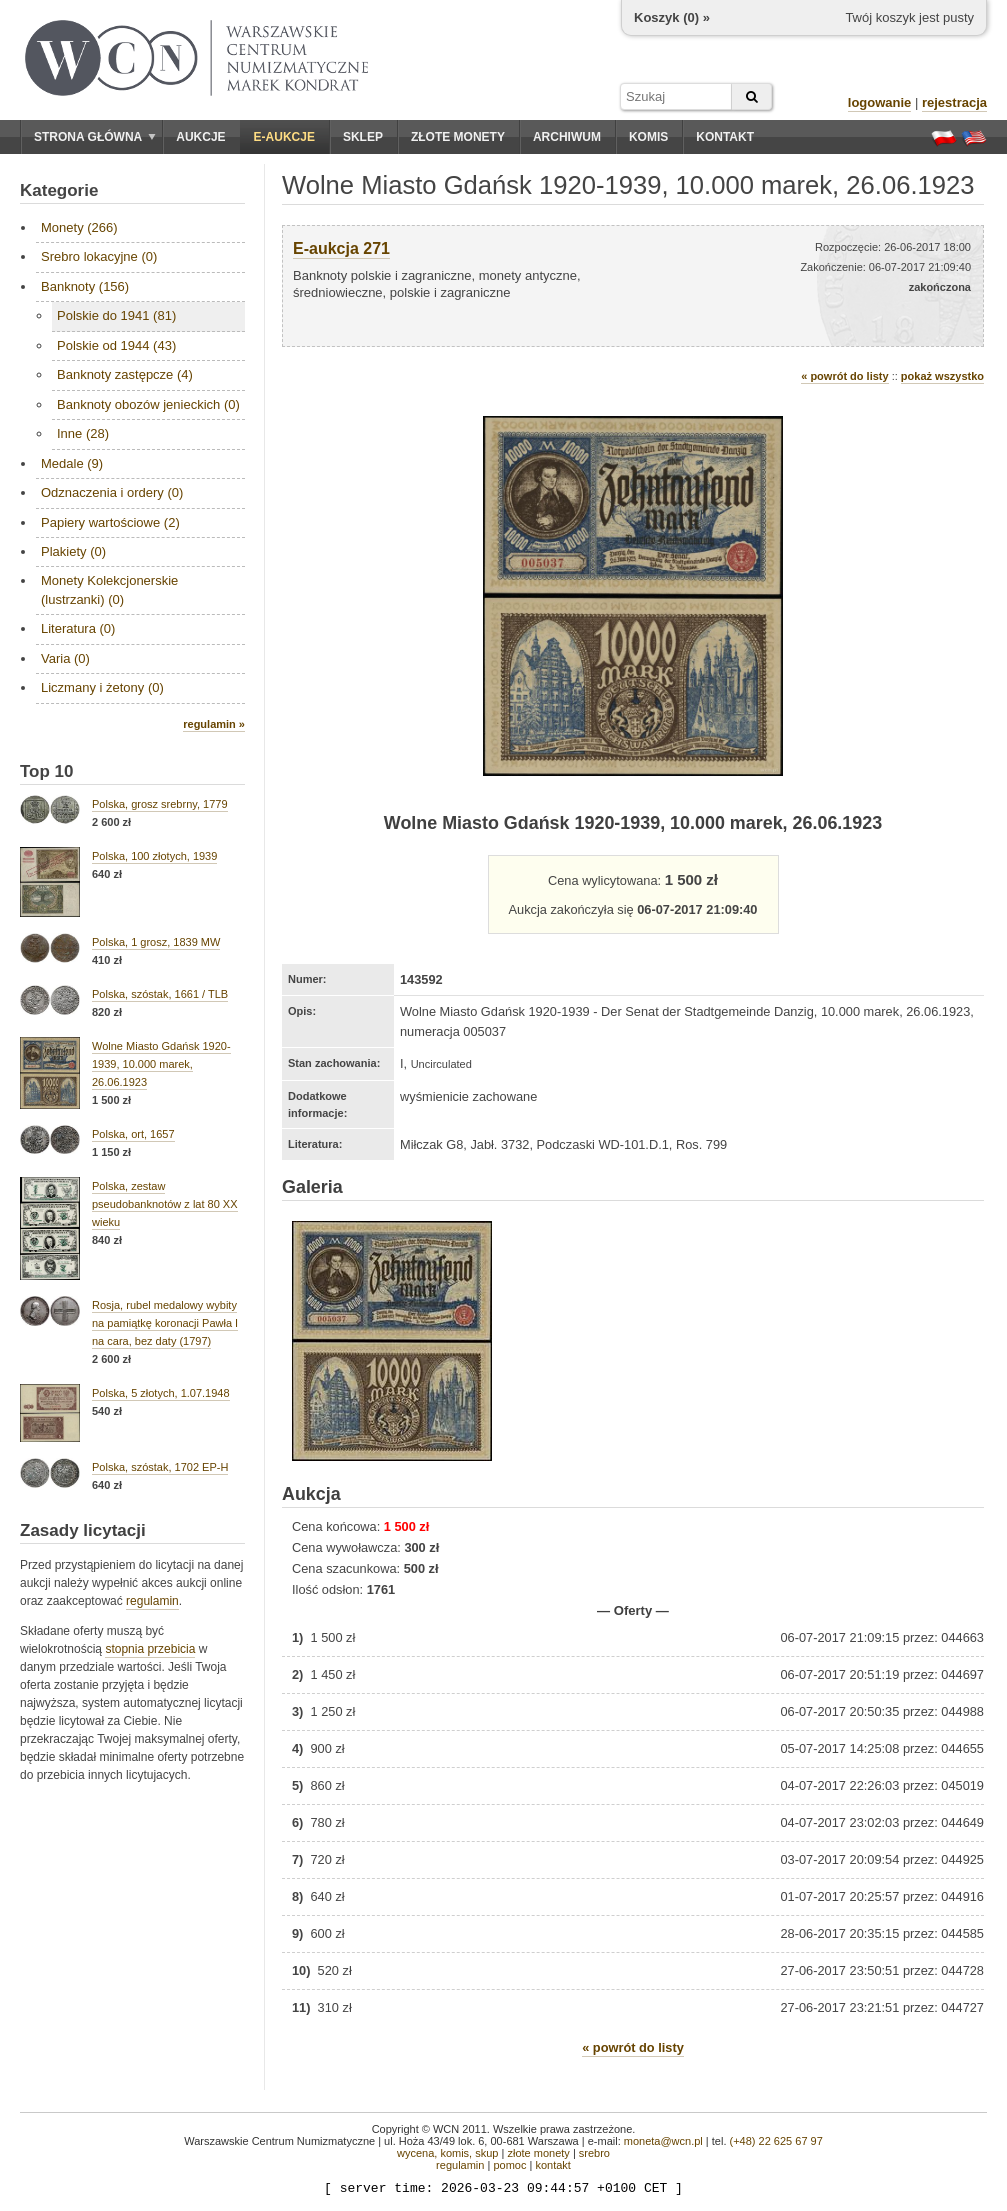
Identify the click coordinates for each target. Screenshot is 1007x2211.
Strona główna (95, 137)
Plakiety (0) (73, 551)
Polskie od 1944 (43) (116, 345)
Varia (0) (65, 658)
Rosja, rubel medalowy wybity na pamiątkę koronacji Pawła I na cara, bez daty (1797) (165, 1323)
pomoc (509, 2165)
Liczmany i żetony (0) (102, 687)
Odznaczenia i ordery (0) (112, 492)
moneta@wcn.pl (663, 2141)
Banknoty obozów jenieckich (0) (148, 404)
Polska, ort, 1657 (133, 1134)
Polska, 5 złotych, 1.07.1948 (161, 1393)
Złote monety (458, 137)
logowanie (880, 102)
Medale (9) (72, 463)
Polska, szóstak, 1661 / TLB (160, 994)
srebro (594, 2153)
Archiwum (567, 137)
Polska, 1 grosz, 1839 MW (156, 942)
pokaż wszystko (942, 376)
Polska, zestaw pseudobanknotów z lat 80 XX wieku (165, 1204)
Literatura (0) (78, 628)
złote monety (538, 2153)
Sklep (363, 137)
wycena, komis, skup (447, 2153)
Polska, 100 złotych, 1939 (154, 856)
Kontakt (725, 137)
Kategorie (59, 190)
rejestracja (954, 102)
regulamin (152, 1601)
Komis (648, 137)
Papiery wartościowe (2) (110, 522)
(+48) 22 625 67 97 (776, 2141)
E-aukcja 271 (341, 248)
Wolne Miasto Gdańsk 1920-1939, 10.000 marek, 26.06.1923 (161, 1064)
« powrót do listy (844, 376)
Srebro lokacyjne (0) (99, 256)
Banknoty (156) (85, 286)
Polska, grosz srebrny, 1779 (160, 804)
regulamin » (214, 724)
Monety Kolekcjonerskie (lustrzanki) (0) (109, 589)
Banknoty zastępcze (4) (125, 374)
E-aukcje (284, 137)
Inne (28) (83, 433)
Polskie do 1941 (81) (116, 315)
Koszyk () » (672, 17)
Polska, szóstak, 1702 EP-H (160, 1467)
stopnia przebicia (150, 1649)
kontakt (552, 2165)
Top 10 (47, 771)
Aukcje (200, 137)
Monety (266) (79, 227)
